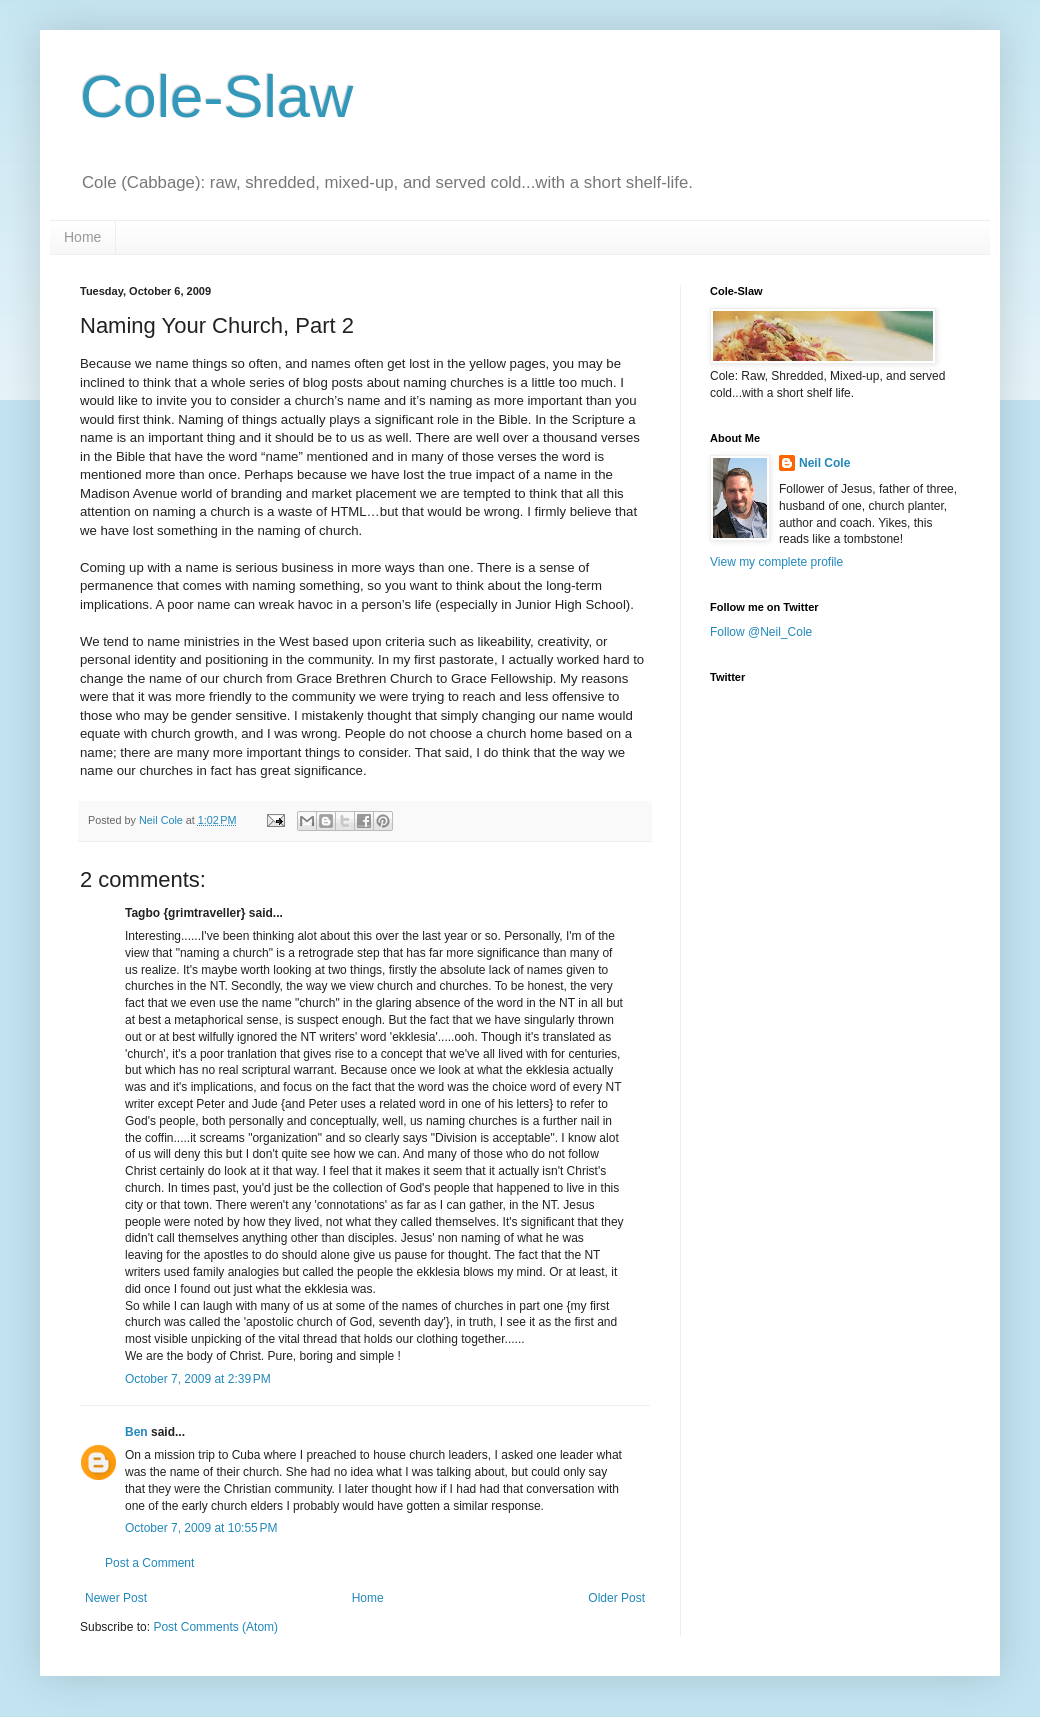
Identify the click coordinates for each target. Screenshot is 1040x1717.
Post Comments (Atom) (215, 1627)
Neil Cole (824, 463)
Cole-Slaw (216, 96)
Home (82, 237)
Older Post (616, 1598)
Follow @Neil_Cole (761, 632)
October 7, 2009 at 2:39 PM (198, 1379)
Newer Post (116, 1598)
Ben (136, 1432)
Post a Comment (149, 1563)
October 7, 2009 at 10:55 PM (201, 1528)
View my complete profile (776, 562)
